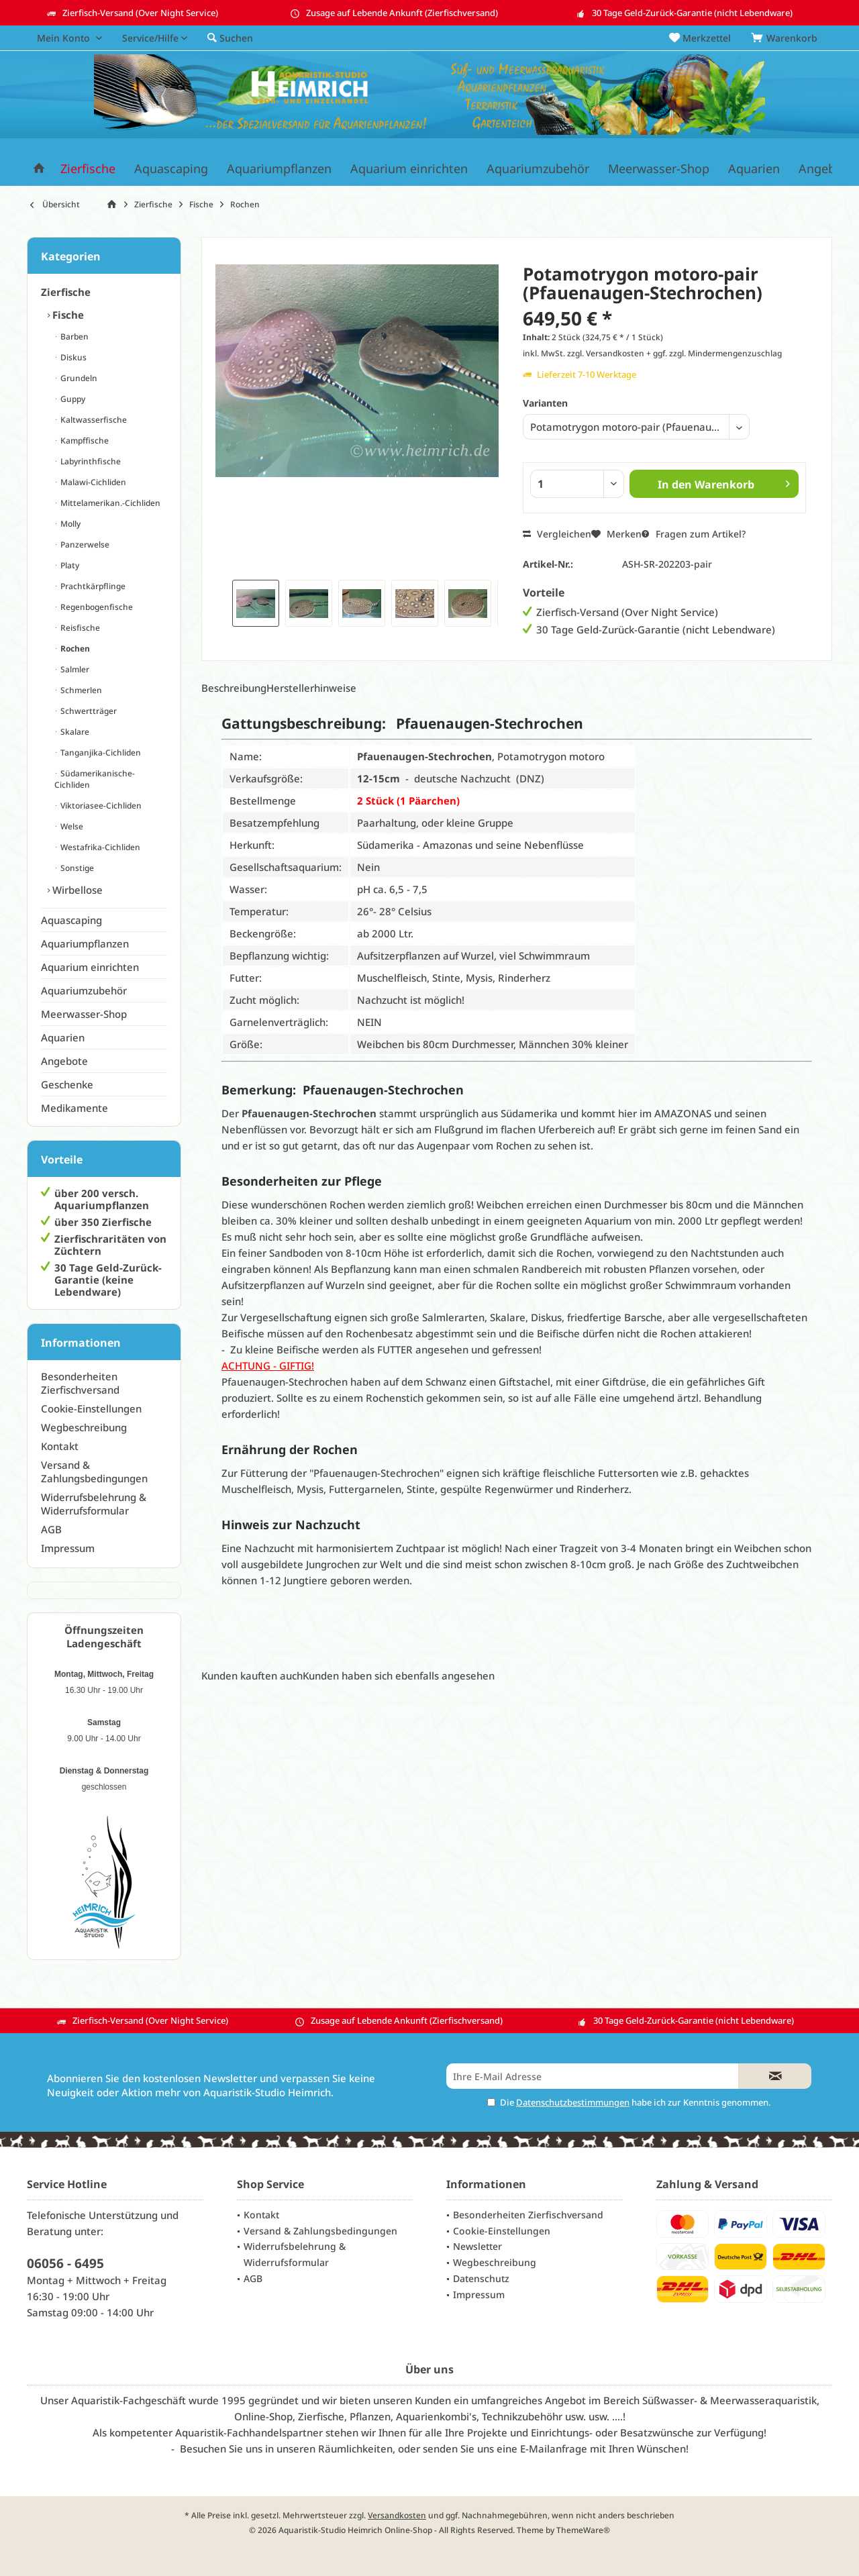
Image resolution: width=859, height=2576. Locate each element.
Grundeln (77, 378)
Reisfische (79, 627)
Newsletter (477, 2246)
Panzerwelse (83, 544)
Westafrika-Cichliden (99, 847)
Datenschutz (481, 2278)
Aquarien (63, 1037)
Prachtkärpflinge (91, 586)
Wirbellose (76, 889)
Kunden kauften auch (252, 1675)
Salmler (73, 669)
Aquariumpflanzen (85, 943)
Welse (70, 826)
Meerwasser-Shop (84, 1014)
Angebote (64, 1061)
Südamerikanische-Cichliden (94, 779)
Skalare (73, 731)
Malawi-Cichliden (92, 482)
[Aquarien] (754, 169)
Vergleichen (557, 533)
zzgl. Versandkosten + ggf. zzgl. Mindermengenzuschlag (674, 353)
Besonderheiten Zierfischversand (80, 1383)
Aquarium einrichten (90, 967)
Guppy (71, 399)
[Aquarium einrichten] (409, 169)
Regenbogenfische (95, 607)
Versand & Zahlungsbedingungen (94, 1471)
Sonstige (76, 868)
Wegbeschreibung (84, 1427)
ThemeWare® (583, 2530)
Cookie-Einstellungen (91, 1408)
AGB (51, 1529)
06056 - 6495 (65, 2263)
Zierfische (66, 292)
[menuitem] (786, 38)
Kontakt (60, 1446)
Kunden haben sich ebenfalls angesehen (399, 1675)
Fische (67, 314)
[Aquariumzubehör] (538, 169)
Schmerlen (80, 690)
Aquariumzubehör (84, 990)
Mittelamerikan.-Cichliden (109, 503)
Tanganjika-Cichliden (99, 752)
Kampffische (83, 440)
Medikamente (74, 1108)
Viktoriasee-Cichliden (100, 805)
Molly (69, 523)
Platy (68, 565)
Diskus (72, 357)
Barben (73, 336)
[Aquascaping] (171, 169)
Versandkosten (397, 2515)
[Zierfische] (88, 169)
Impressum (68, 1548)
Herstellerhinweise (311, 687)
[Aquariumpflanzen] (279, 169)
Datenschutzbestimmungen (572, 2102)
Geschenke (67, 1084)
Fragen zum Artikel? (694, 533)
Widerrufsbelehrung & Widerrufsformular (93, 1503)
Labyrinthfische (89, 461)
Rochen (74, 648)
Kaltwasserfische (92, 419)
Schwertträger (87, 711)
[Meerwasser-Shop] (659, 169)
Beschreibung (233, 687)
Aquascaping (71, 920)
